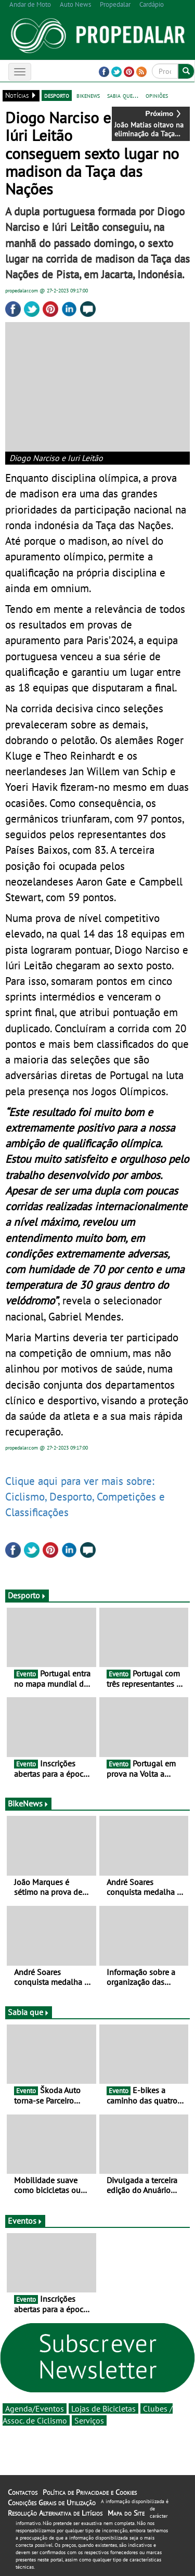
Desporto (27, 1595)
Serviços (89, 2420)
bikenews (88, 95)
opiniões (157, 95)
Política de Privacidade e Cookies (90, 2492)
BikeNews (28, 1803)
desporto (56, 95)
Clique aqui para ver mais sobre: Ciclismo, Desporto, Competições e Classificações (85, 1496)
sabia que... (122, 95)
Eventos (25, 2220)
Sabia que (28, 2012)
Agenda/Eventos (34, 2408)
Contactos (22, 2492)
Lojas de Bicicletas (103, 2408)
